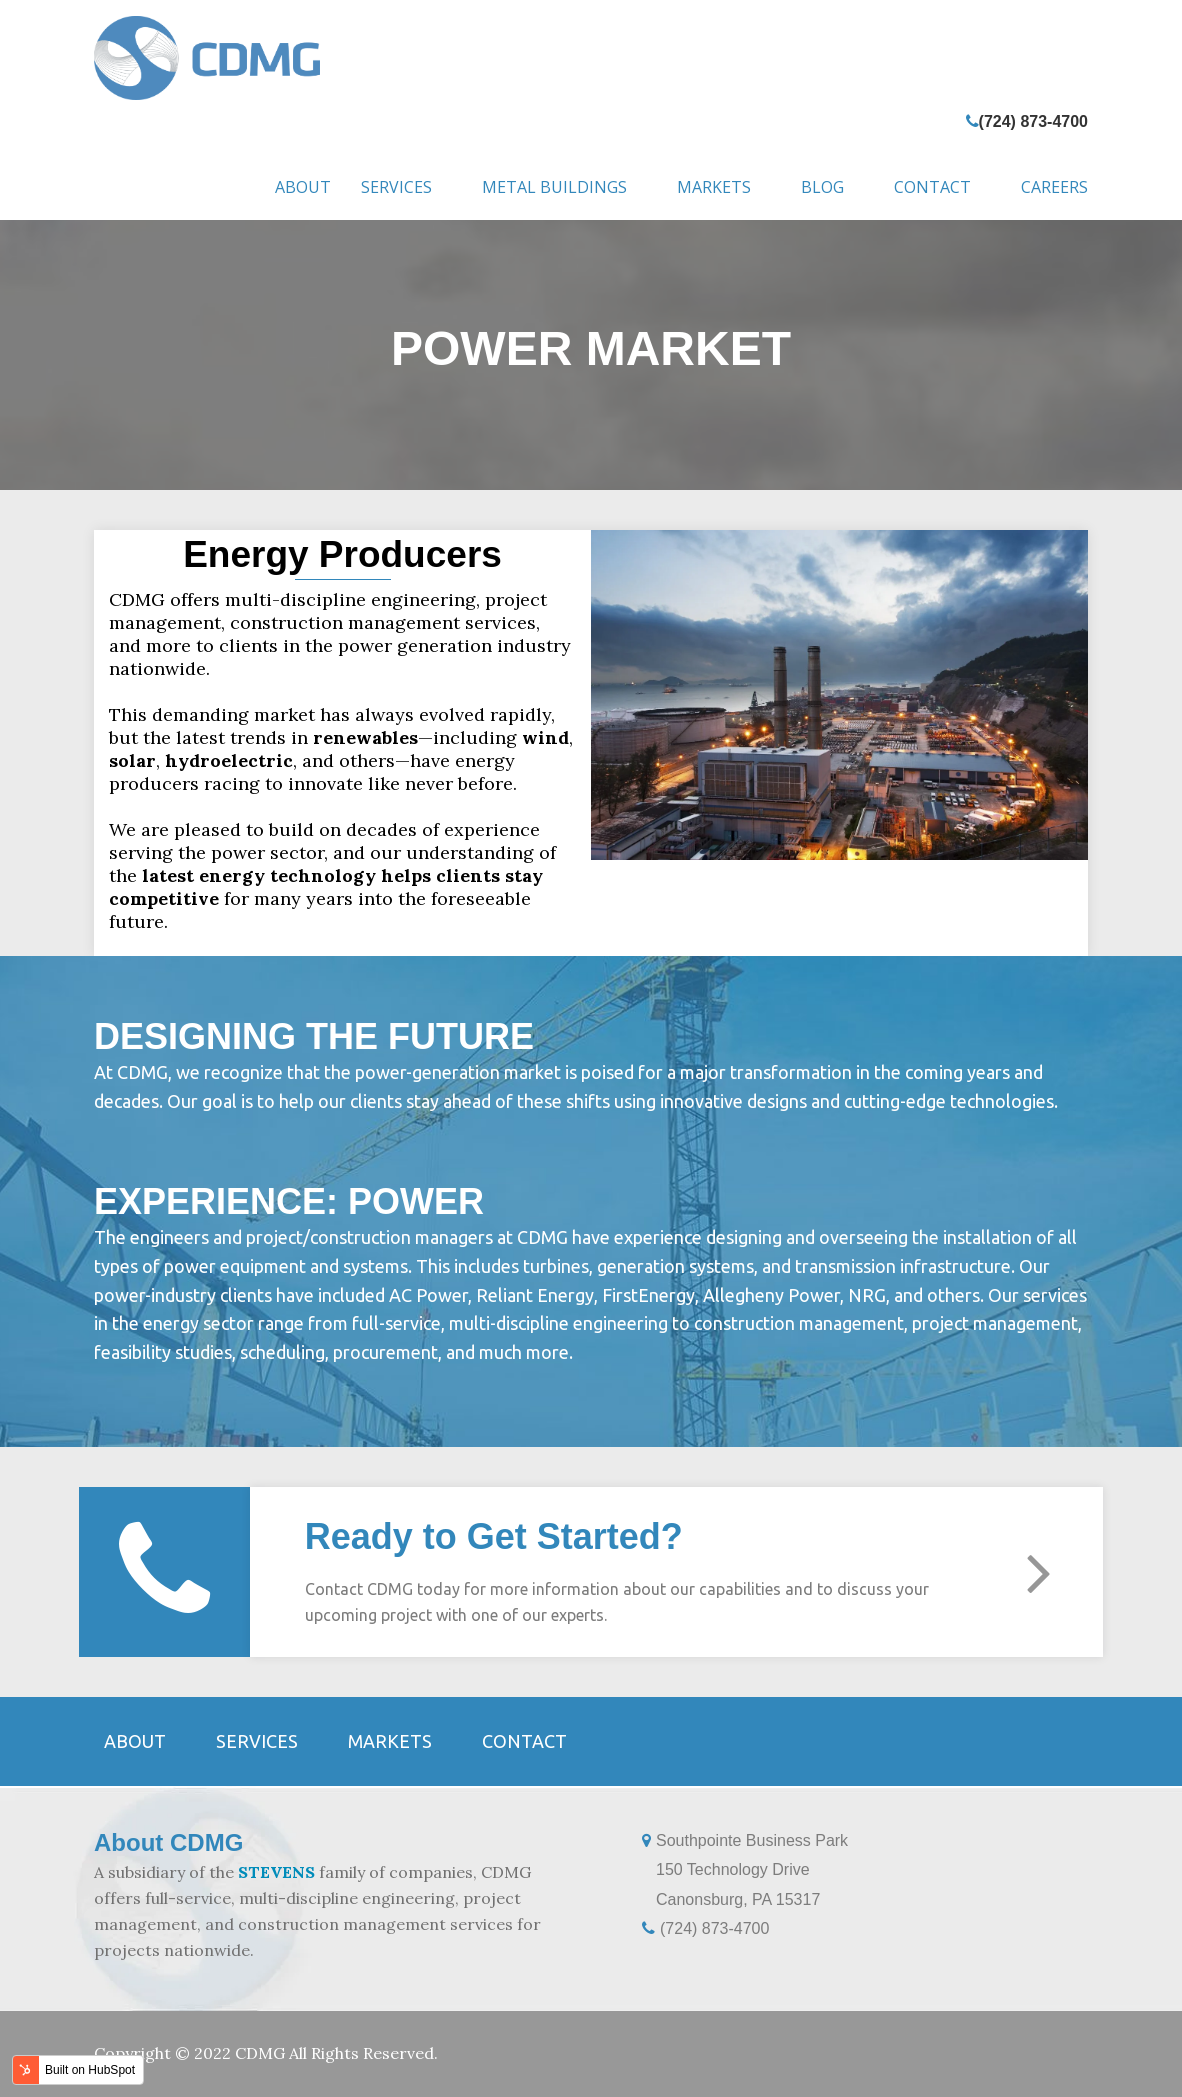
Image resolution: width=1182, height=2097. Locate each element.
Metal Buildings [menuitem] (554, 187)
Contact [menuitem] (932, 187)
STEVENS (276, 1872)
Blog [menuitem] (822, 187)
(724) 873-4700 (1033, 121)
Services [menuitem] (396, 187)
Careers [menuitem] (1054, 187)
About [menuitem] (303, 187)
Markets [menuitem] (714, 187)
